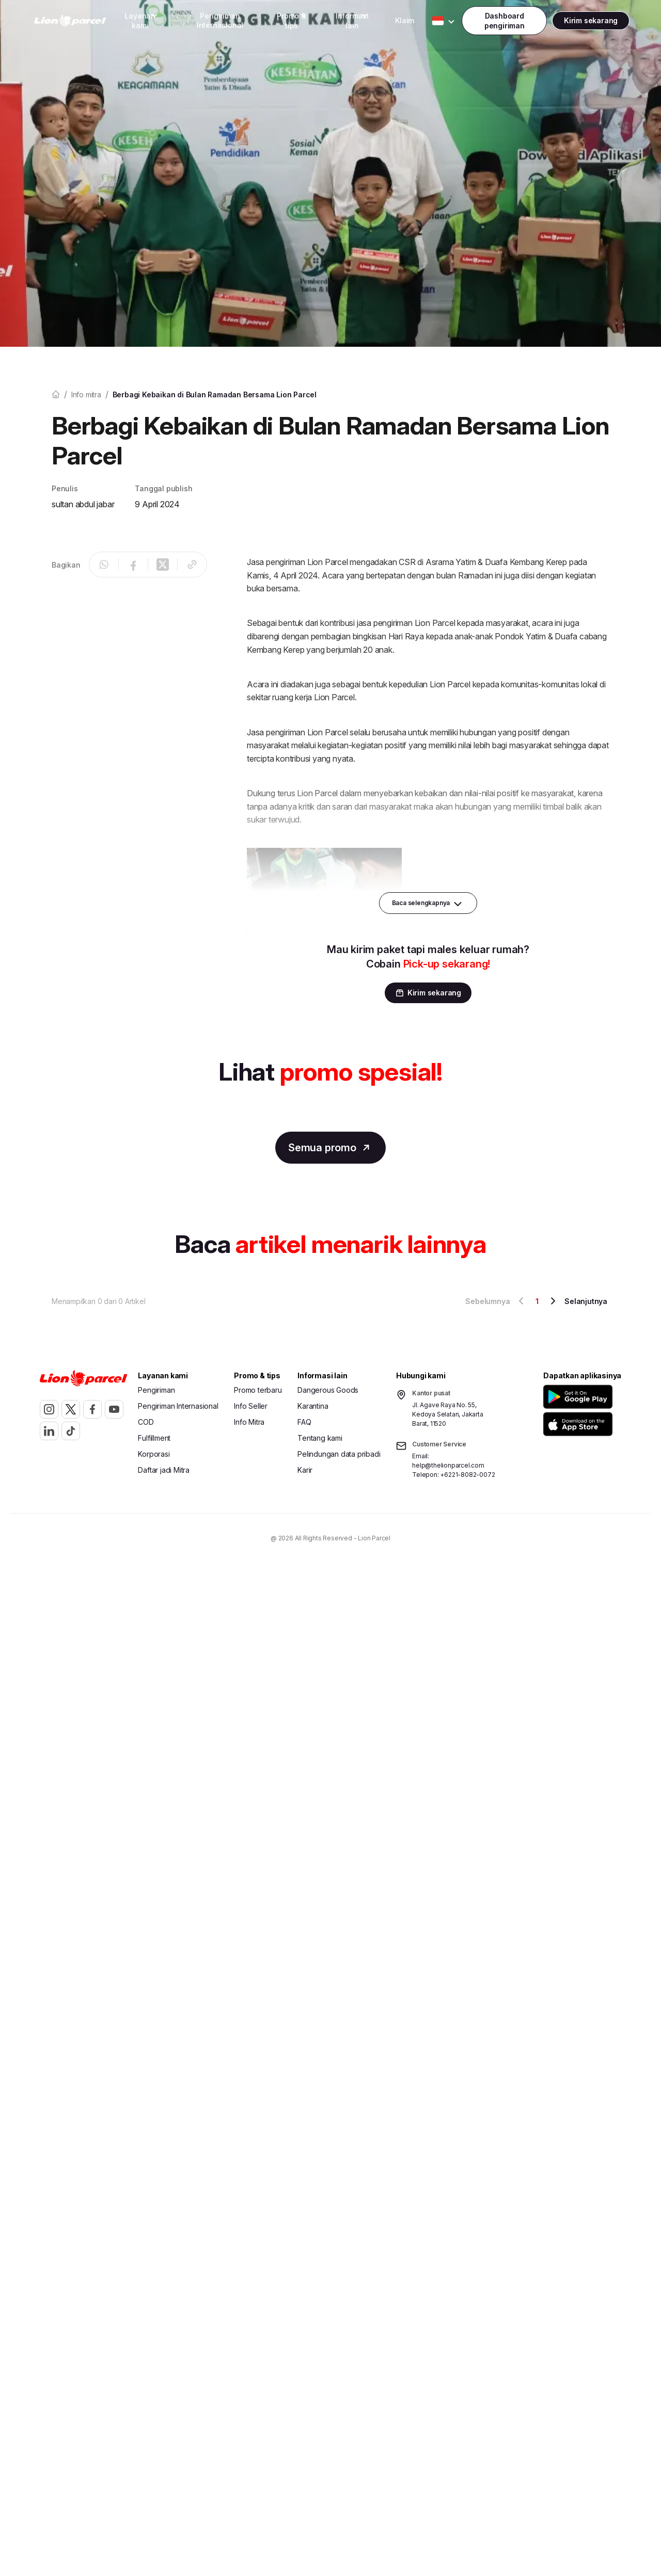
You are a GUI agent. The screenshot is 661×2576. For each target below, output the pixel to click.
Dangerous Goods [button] (327, 1390)
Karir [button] (304, 1470)
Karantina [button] (312, 1406)
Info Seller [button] (250, 1406)
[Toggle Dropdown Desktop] (140, 20)
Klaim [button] (404, 20)
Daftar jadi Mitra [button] (164, 1470)
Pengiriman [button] (156, 1390)
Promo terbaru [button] (257, 1390)
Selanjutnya (577, 1301)
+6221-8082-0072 (467, 1474)
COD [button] (145, 1422)
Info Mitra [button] (249, 1422)
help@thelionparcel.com (448, 1465)
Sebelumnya (496, 1301)
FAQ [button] (304, 1422)
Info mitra (86, 394)
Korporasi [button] (153, 1454)
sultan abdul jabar (83, 504)
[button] (579, 1396)
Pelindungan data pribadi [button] (338, 1454)
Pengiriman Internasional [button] (220, 20)
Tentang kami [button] (319, 1438)
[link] (70, 21)
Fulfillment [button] (154, 1438)
